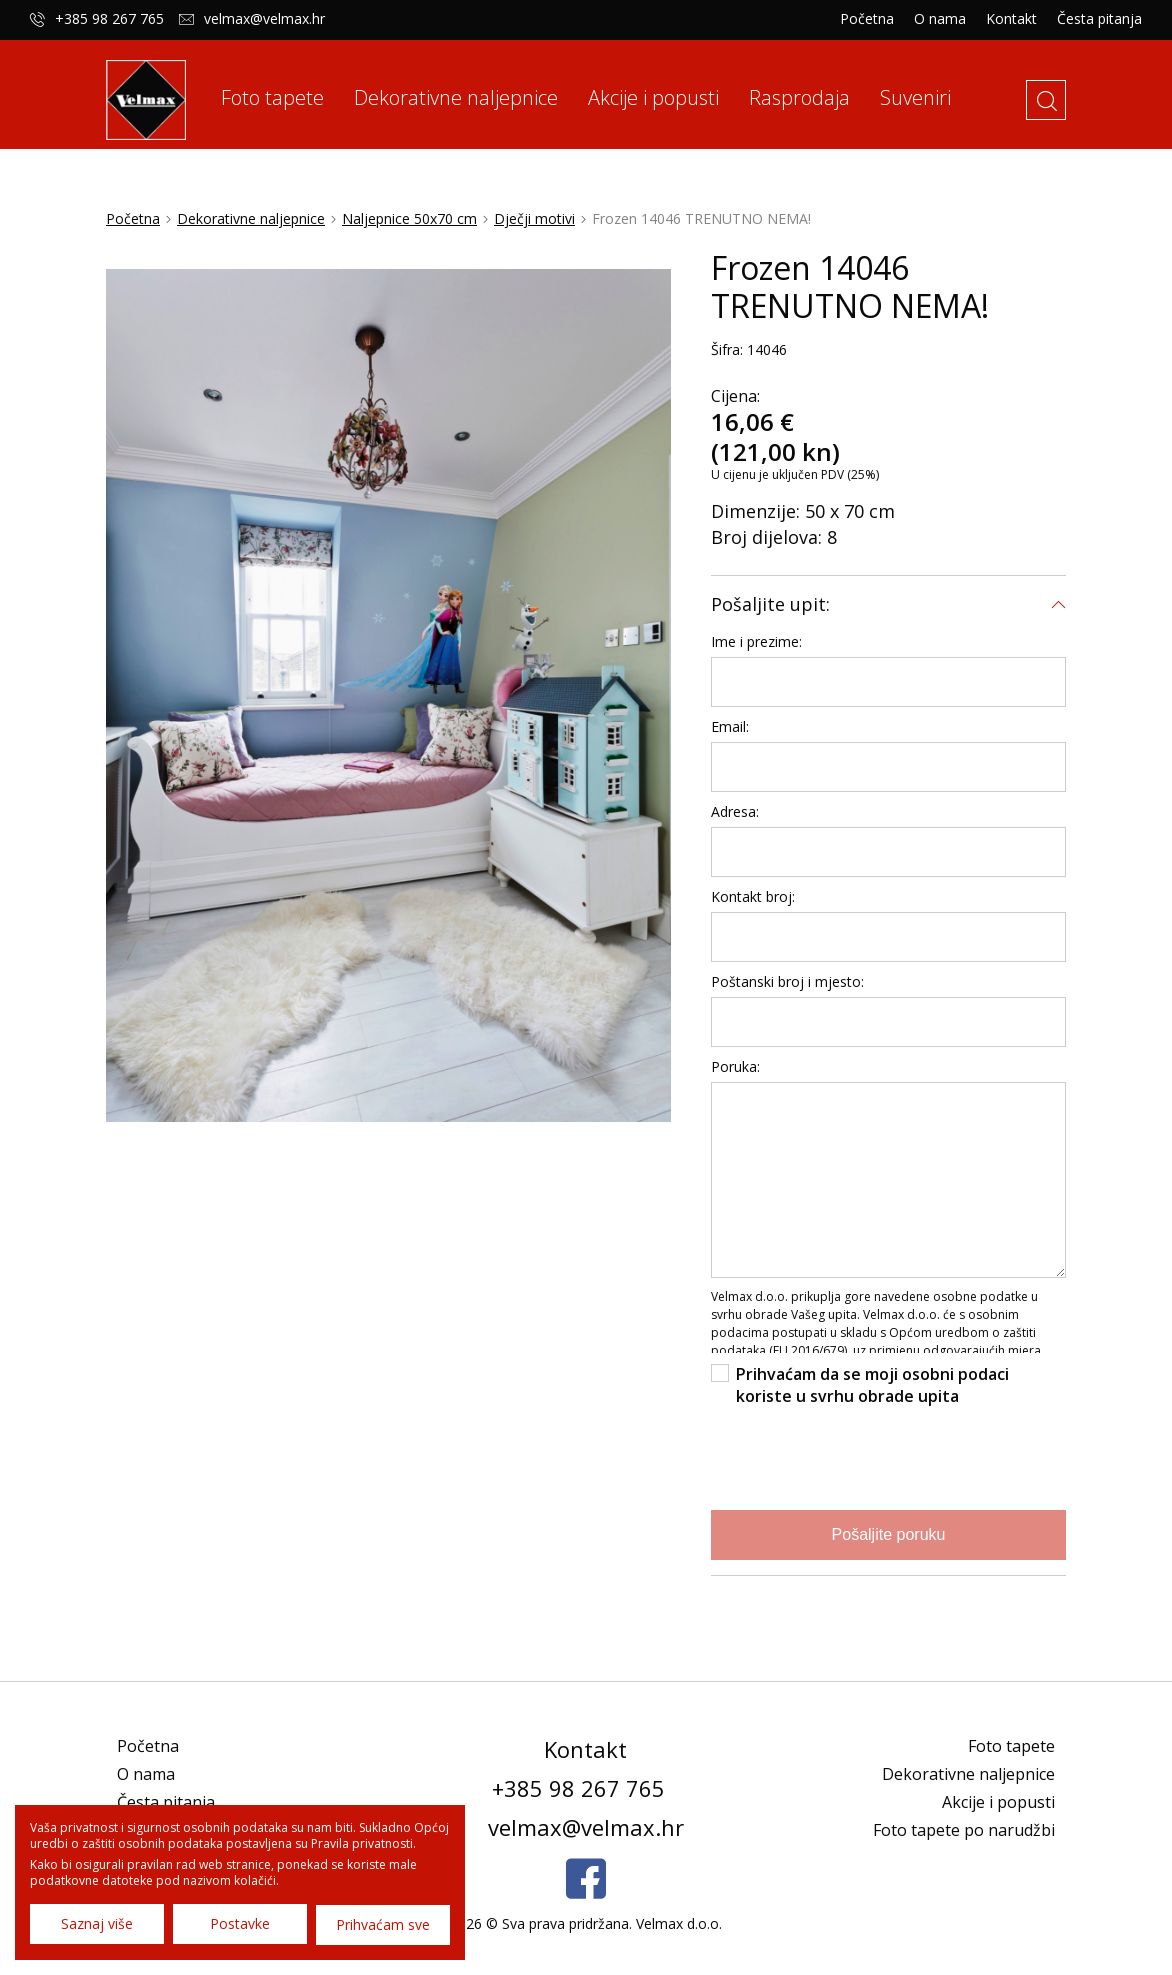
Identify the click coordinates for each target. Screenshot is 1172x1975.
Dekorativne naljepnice (251, 229)
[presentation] (863, 1467)
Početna (867, 19)
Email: (730, 737)
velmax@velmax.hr (264, 19)
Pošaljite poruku (889, 1545)
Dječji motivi (534, 229)
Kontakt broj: (753, 907)
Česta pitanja (1099, 19)
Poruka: (735, 1077)
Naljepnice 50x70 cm (409, 229)
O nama (940, 19)
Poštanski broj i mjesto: (787, 992)
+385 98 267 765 (109, 19)
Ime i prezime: (756, 652)
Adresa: (735, 822)
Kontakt (1011, 19)
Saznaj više (97, 1924)
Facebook (586, 1890)
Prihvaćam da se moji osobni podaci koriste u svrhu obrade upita (872, 1396)
